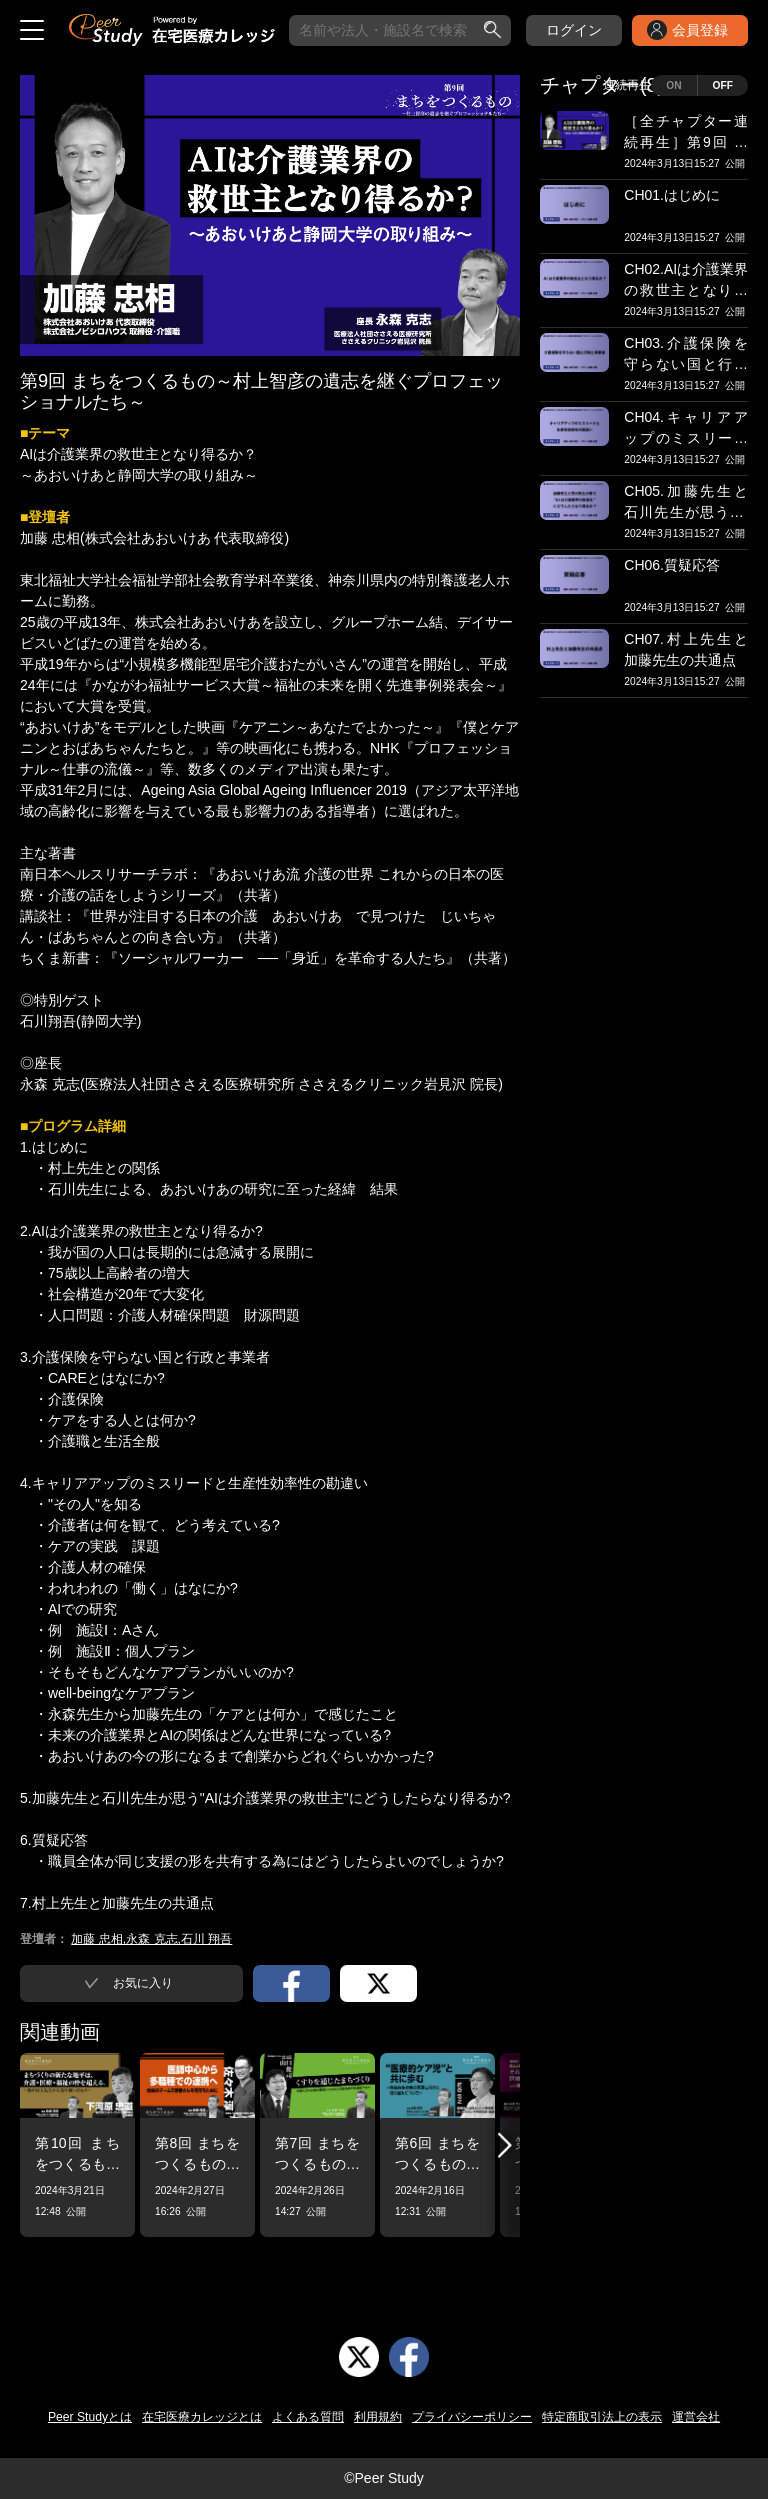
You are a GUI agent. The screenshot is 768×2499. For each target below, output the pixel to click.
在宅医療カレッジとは (202, 2417)
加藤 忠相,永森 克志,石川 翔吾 (151, 1939)
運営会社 (696, 2417)
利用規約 (378, 2417)
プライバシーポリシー (472, 2417)
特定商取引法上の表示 (602, 2417)
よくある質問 (308, 2417)
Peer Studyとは (90, 2417)
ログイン (574, 30)
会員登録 (700, 30)
